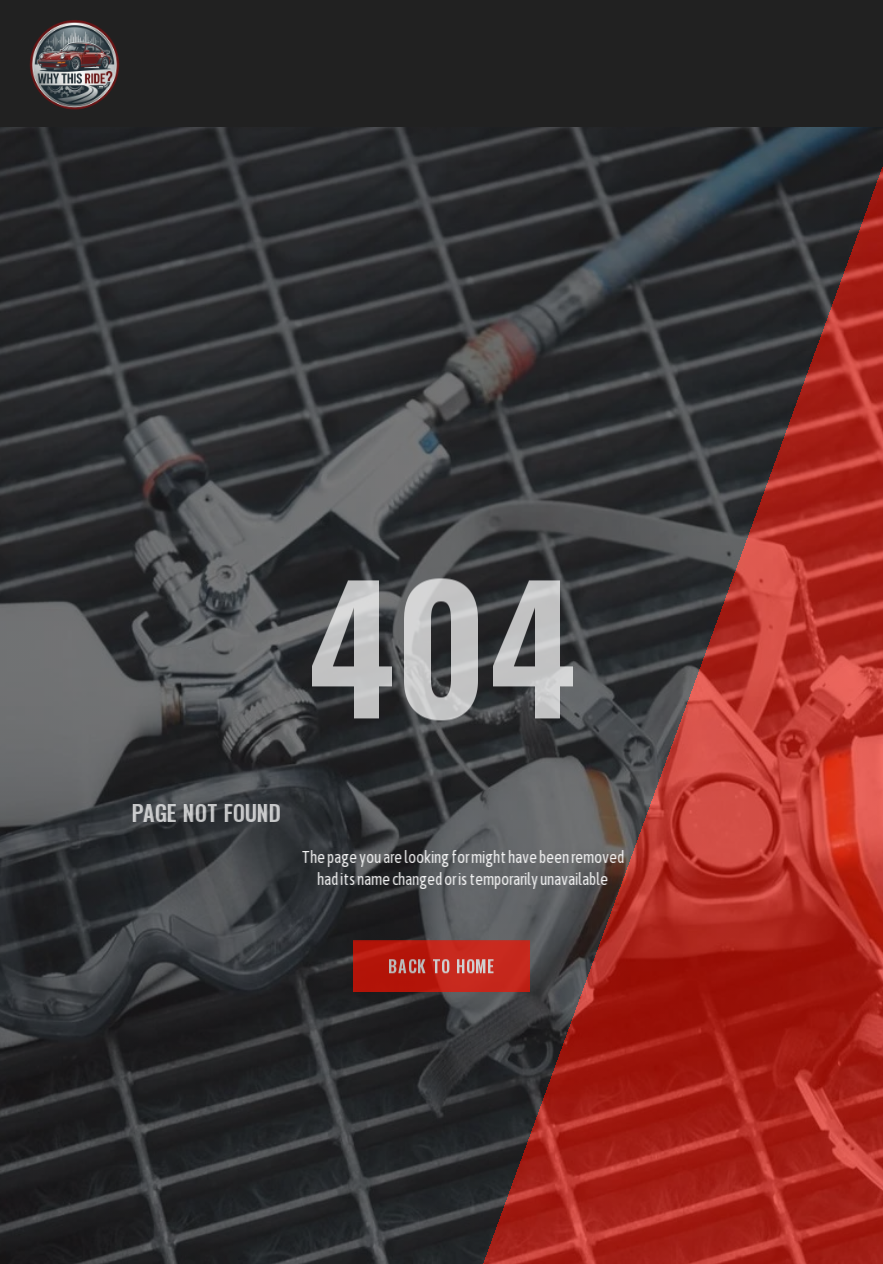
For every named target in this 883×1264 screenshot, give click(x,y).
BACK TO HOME (441, 972)
